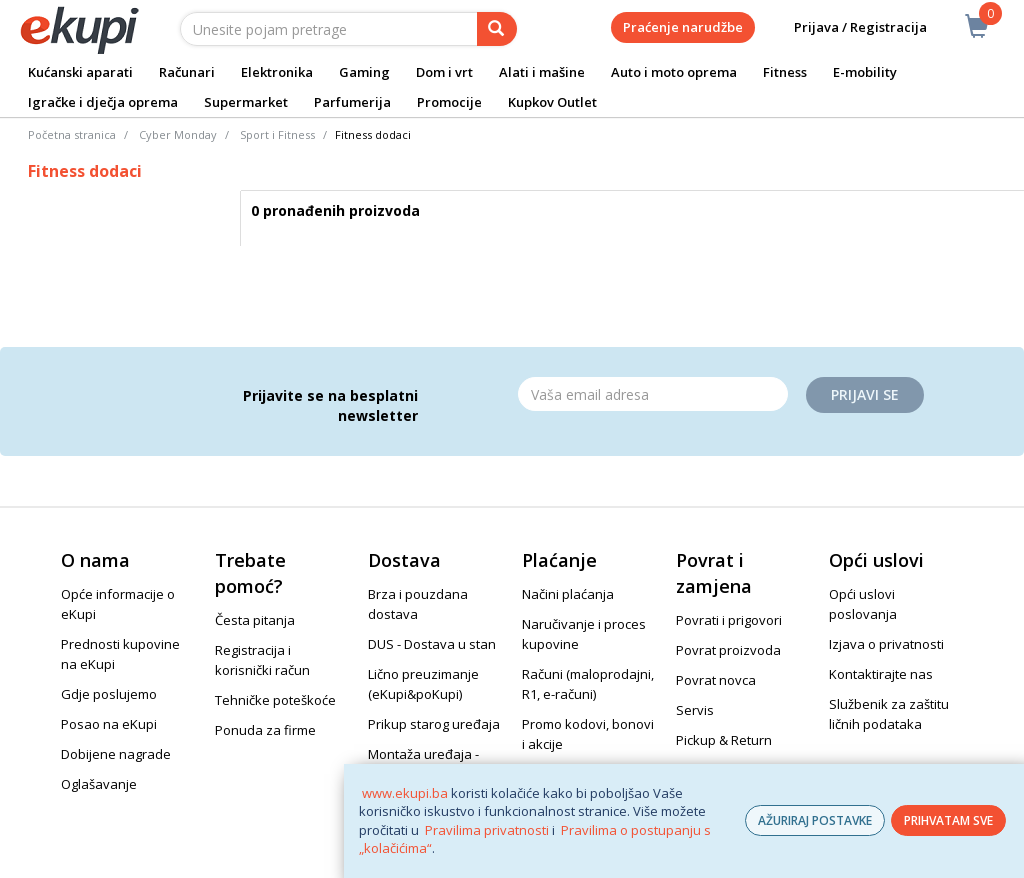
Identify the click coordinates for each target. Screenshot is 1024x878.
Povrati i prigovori (729, 620)
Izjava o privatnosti (886, 644)
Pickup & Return (724, 740)
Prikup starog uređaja (434, 724)
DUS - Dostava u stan (432, 644)
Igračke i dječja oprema (103, 102)
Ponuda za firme (265, 730)
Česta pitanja (255, 620)
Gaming (364, 72)
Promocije (449, 102)
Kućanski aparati (80, 72)
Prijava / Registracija (846, 27)
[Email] (653, 394)
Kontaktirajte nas (881, 674)
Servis (695, 710)
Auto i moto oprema (674, 72)
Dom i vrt (444, 72)
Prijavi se (865, 394)
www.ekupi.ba (405, 793)
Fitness (785, 72)
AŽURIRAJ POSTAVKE (815, 820)
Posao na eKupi (109, 724)
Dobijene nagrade (116, 754)
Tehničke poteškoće (275, 700)
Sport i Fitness (277, 134)
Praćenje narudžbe (683, 27)
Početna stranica (72, 134)
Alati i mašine (542, 72)
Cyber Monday (178, 134)
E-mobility (865, 72)
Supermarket (246, 102)
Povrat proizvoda (728, 650)
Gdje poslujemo (109, 694)
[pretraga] (497, 29)
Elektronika (277, 72)
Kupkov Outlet (552, 102)
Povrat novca (716, 680)
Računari (187, 72)
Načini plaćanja (568, 594)
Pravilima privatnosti (487, 830)
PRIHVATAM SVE (948, 820)
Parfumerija (352, 102)
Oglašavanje (99, 784)
